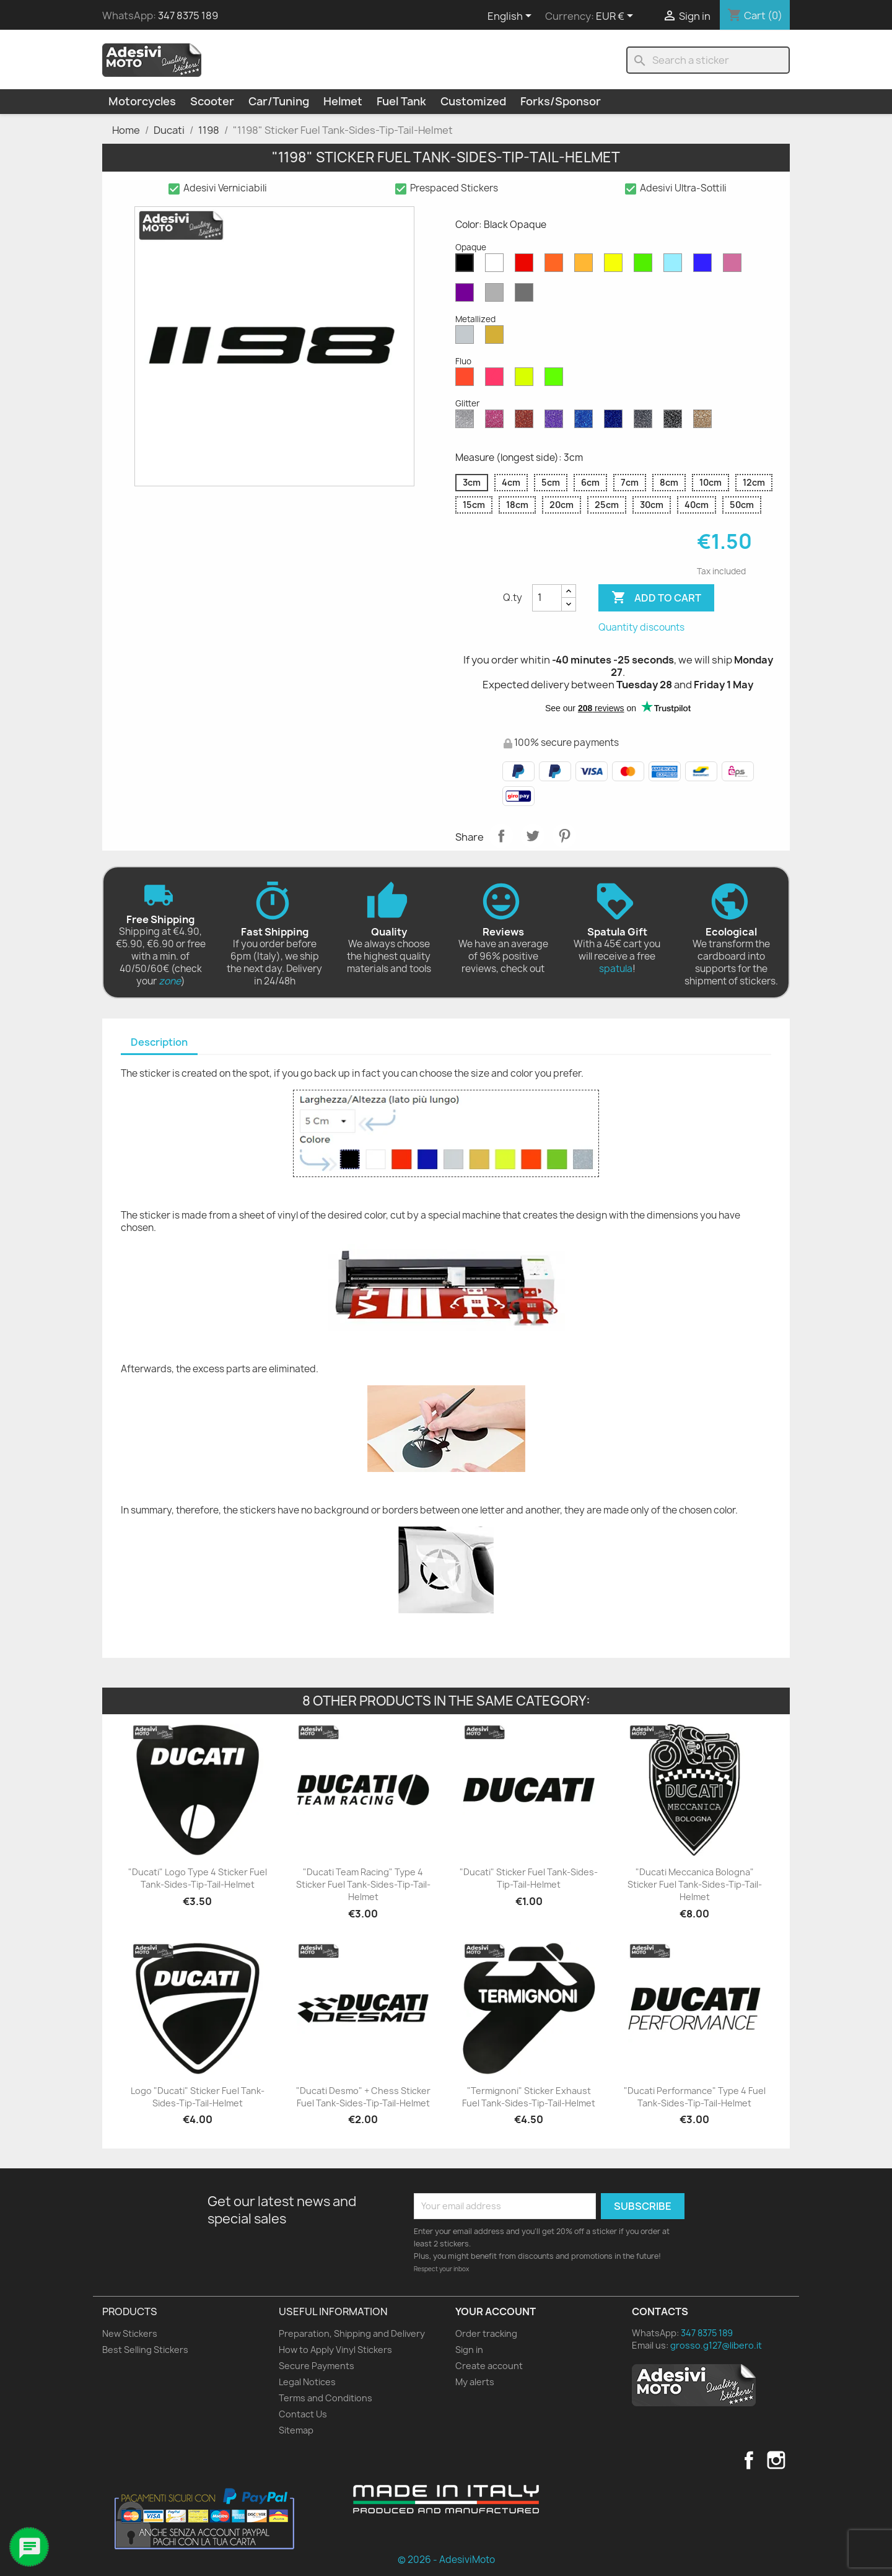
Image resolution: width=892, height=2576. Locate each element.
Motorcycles (142, 101)
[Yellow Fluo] (526, 379)
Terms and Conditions (325, 2398)
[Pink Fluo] (497, 379)
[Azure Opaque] (675, 265)
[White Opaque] (497, 265)
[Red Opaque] (526, 265)
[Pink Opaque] (734, 265)
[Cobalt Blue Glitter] (615, 422)
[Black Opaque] (467, 265)
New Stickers (129, 2333)
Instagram (776, 2460)
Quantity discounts (641, 627)
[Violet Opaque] (467, 295)
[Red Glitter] (526, 422)
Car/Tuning (278, 101)
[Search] (708, 60)
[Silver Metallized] (467, 337)
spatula (615, 968)
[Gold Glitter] (705, 422)
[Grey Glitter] (645, 422)
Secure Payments (316, 2366)
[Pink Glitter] (497, 422)
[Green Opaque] (645, 265)
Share (501, 835)
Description (159, 1042)
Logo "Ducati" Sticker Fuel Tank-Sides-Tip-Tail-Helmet (198, 2097)
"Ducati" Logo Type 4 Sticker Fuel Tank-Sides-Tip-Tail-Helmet (197, 1878)
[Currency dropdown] (616, 16)
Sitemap (296, 2430)
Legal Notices (307, 2382)
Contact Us (303, 2414)
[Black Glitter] (675, 422)
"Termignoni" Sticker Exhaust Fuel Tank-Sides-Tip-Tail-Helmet (528, 2097)
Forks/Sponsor (560, 101)
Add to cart (656, 598)
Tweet (532, 835)
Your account (495, 2311)
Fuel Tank (401, 101)
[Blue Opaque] (705, 265)
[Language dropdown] (512, 16)
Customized (473, 101)
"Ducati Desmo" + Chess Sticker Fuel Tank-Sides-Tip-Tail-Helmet (363, 2097)
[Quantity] (547, 597)
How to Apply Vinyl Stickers (335, 2349)
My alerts (474, 2382)
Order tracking (486, 2333)
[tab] (159, 1043)
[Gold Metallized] (497, 337)
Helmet (342, 101)
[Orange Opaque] (556, 265)
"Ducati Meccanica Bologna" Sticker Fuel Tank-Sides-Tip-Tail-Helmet (694, 1884)
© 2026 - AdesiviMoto (446, 2559)
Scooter (212, 101)
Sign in (469, 2349)
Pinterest (564, 835)
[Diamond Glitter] (467, 422)
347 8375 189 (188, 15)
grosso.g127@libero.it (716, 2345)
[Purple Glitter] (556, 422)
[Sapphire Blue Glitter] (586, 422)
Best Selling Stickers (145, 2349)
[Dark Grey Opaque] (526, 295)
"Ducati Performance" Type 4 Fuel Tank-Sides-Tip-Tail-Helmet (695, 2097)
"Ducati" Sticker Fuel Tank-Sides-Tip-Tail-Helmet (529, 1878)
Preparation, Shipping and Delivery (352, 2333)
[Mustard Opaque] (586, 265)
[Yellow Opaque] (615, 265)
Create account (489, 2366)
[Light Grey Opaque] (497, 295)
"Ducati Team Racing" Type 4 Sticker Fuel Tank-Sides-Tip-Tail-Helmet (363, 1884)
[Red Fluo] (467, 379)
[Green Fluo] (556, 379)
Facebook (749, 2460)
